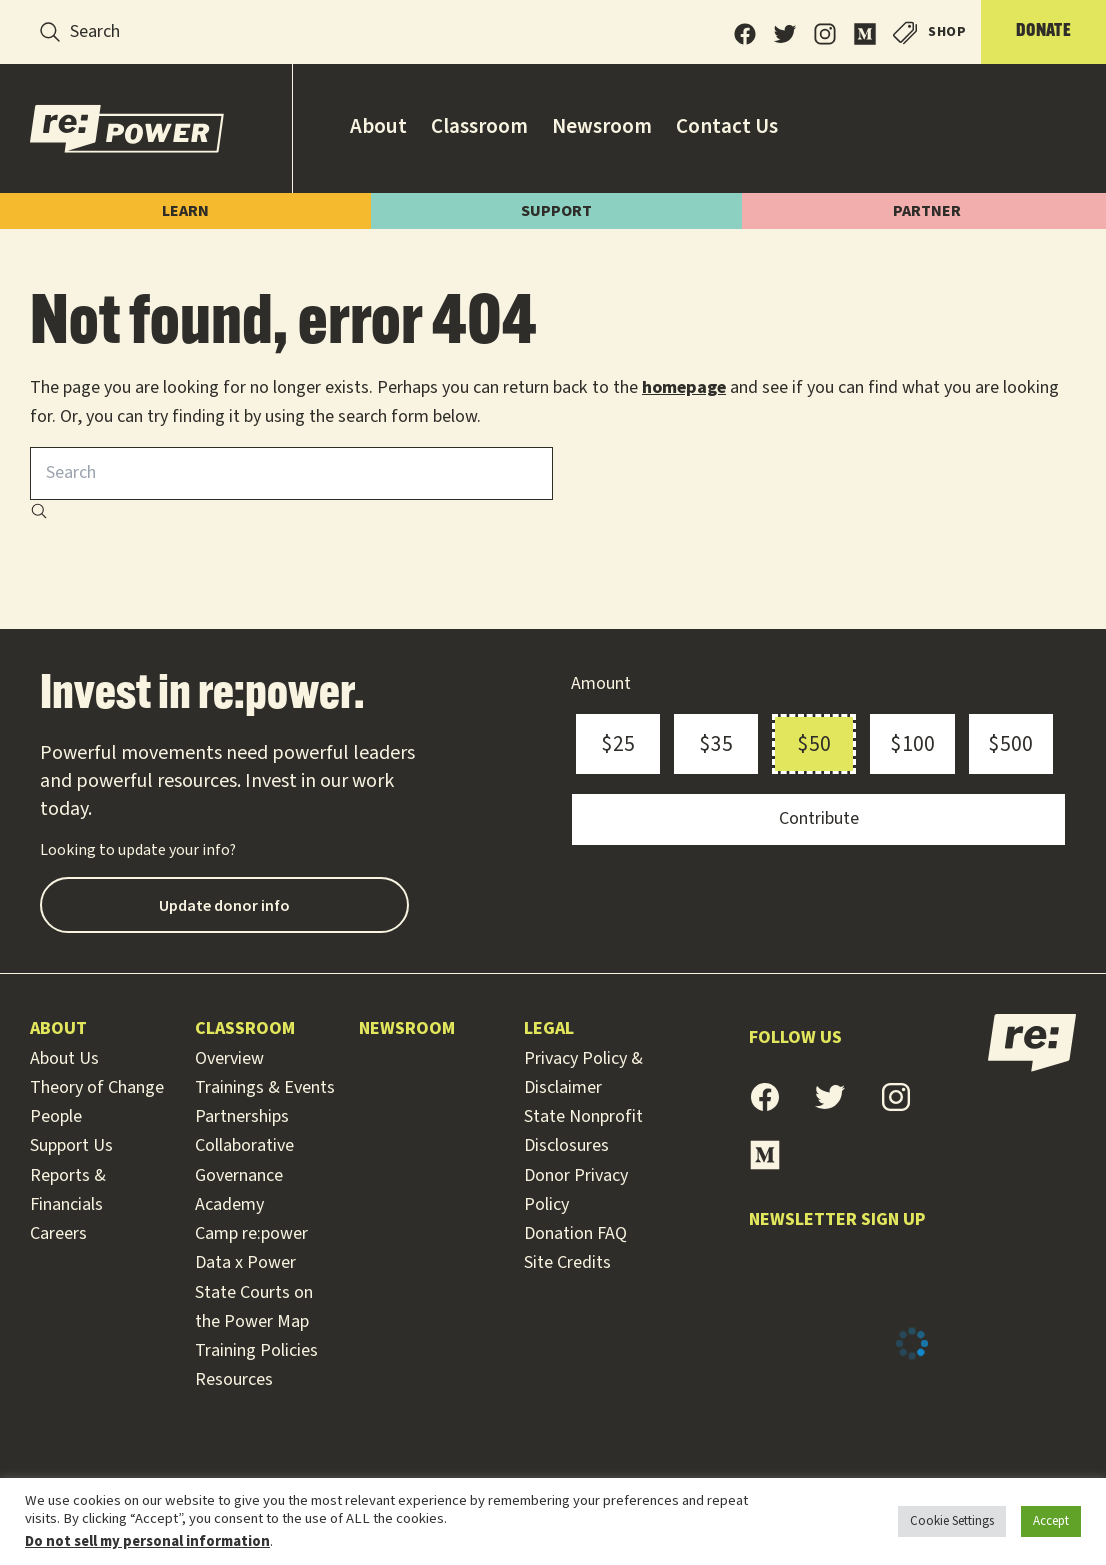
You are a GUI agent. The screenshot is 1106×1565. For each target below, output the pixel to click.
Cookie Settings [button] (952, 1521)
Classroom (245, 1028)
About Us (64, 1058)
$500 (1010, 744)
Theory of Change (97, 1087)
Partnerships (242, 1116)
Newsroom (407, 1028)
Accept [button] (1051, 1521)
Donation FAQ (575, 1233)
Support (568, 211)
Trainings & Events (265, 1087)
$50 (814, 744)
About (58, 1028)
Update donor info (224, 905)
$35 (716, 744)
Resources (234, 1379)
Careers (58, 1233)
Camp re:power (251, 1233)
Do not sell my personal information (147, 1541)
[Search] (50, 32)
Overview (229, 1058)
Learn (189, 211)
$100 (912, 744)
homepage (684, 387)
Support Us (71, 1145)
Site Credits (567, 1262)
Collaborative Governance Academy (244, 1175)
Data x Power (245, 1262)
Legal (549, 1028)
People (56, 1116)
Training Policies (256, 1350)
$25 (618, 744)
